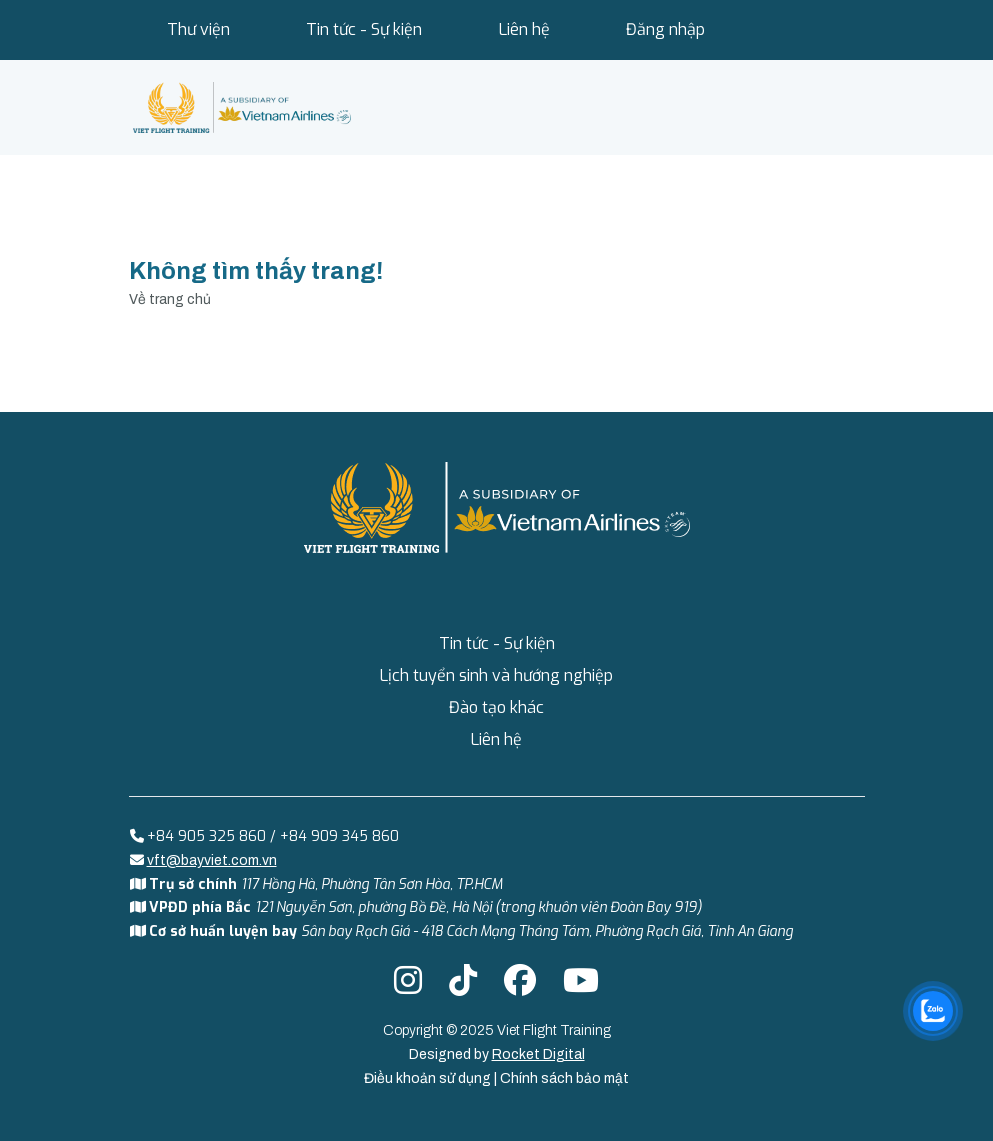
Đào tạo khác (496, 707)
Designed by (497, 1054)
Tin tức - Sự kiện (364, 29)
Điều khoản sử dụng (429, 1078)
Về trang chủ (170, 299)
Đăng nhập (665, 29)
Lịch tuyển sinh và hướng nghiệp (496, 675)
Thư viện (198, 29)
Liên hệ (524, 29)
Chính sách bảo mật (564, 1078)
